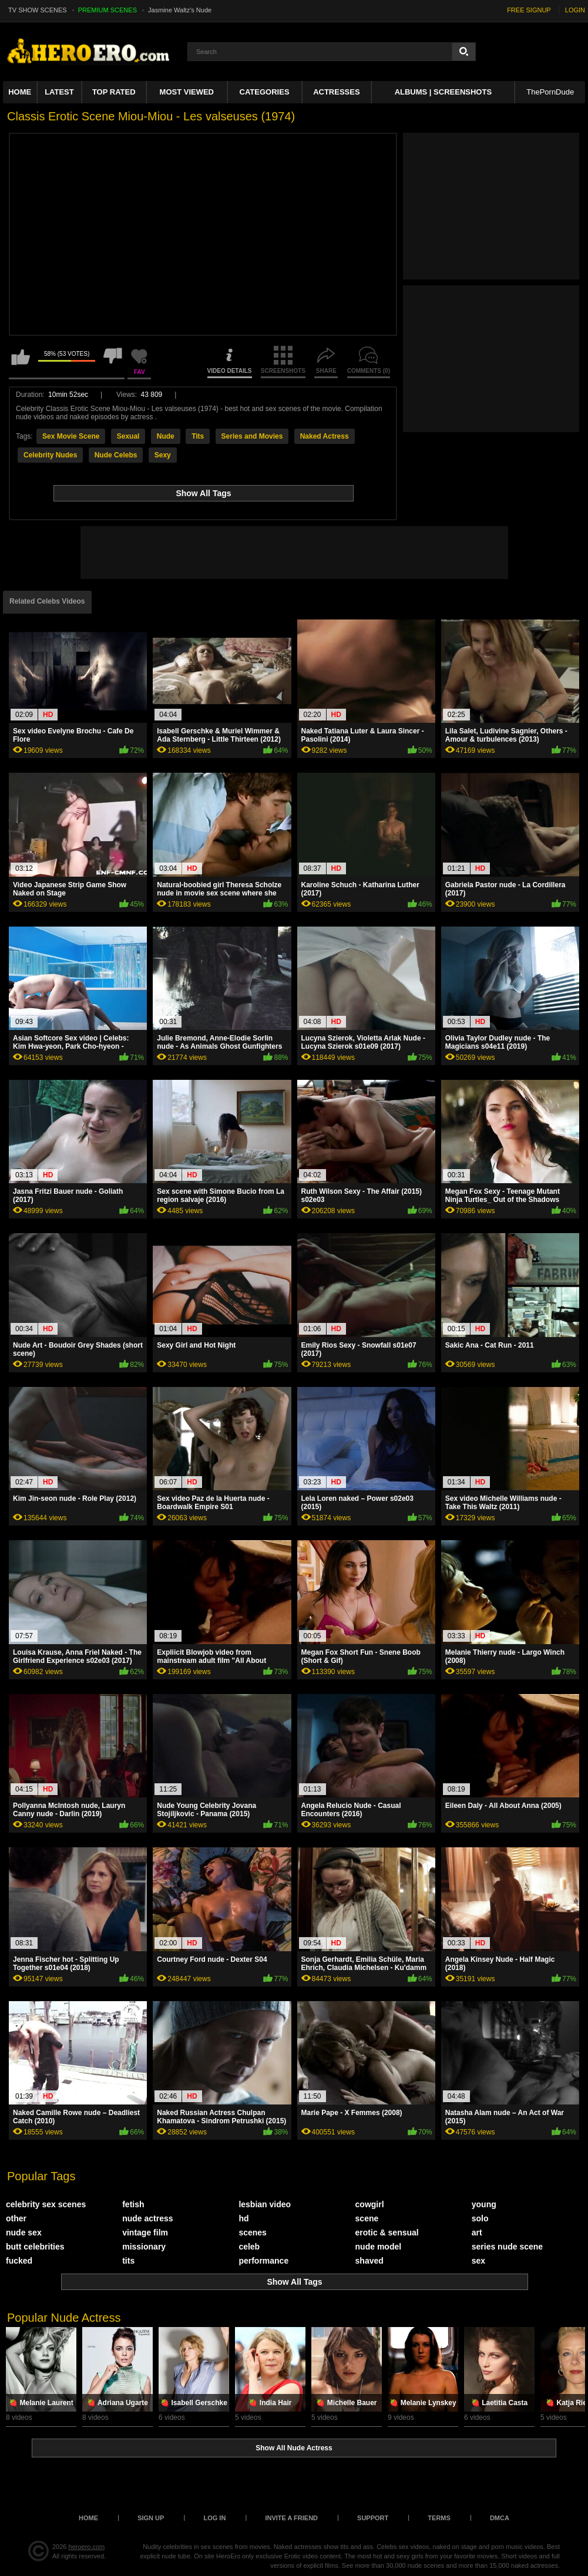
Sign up (150, 2517)
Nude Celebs (116, 455)
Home (19, 91)
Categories (265, 91)
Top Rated (114, 91)
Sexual (128, 436)
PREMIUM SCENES (107, 10)
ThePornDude (550, 91)
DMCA (499, 2517)
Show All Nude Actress (294, 2448)
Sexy (162, 455)
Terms (439, 2517)
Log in (214, 2517)
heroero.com (87, 2546)
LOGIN (575, 10)
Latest (59, 91)
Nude (165, 436)
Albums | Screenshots (443, 91)
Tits (197, 436)
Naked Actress (324, 436)
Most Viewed (187, 91)
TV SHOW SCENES (37, 10)
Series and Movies (252, 436)
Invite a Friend (291, 2517)
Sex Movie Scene (70, 436)
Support (372, 2517)
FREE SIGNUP (529, 10)
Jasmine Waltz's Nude (179, 10)
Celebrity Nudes (50, 455)
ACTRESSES (336, 91)
